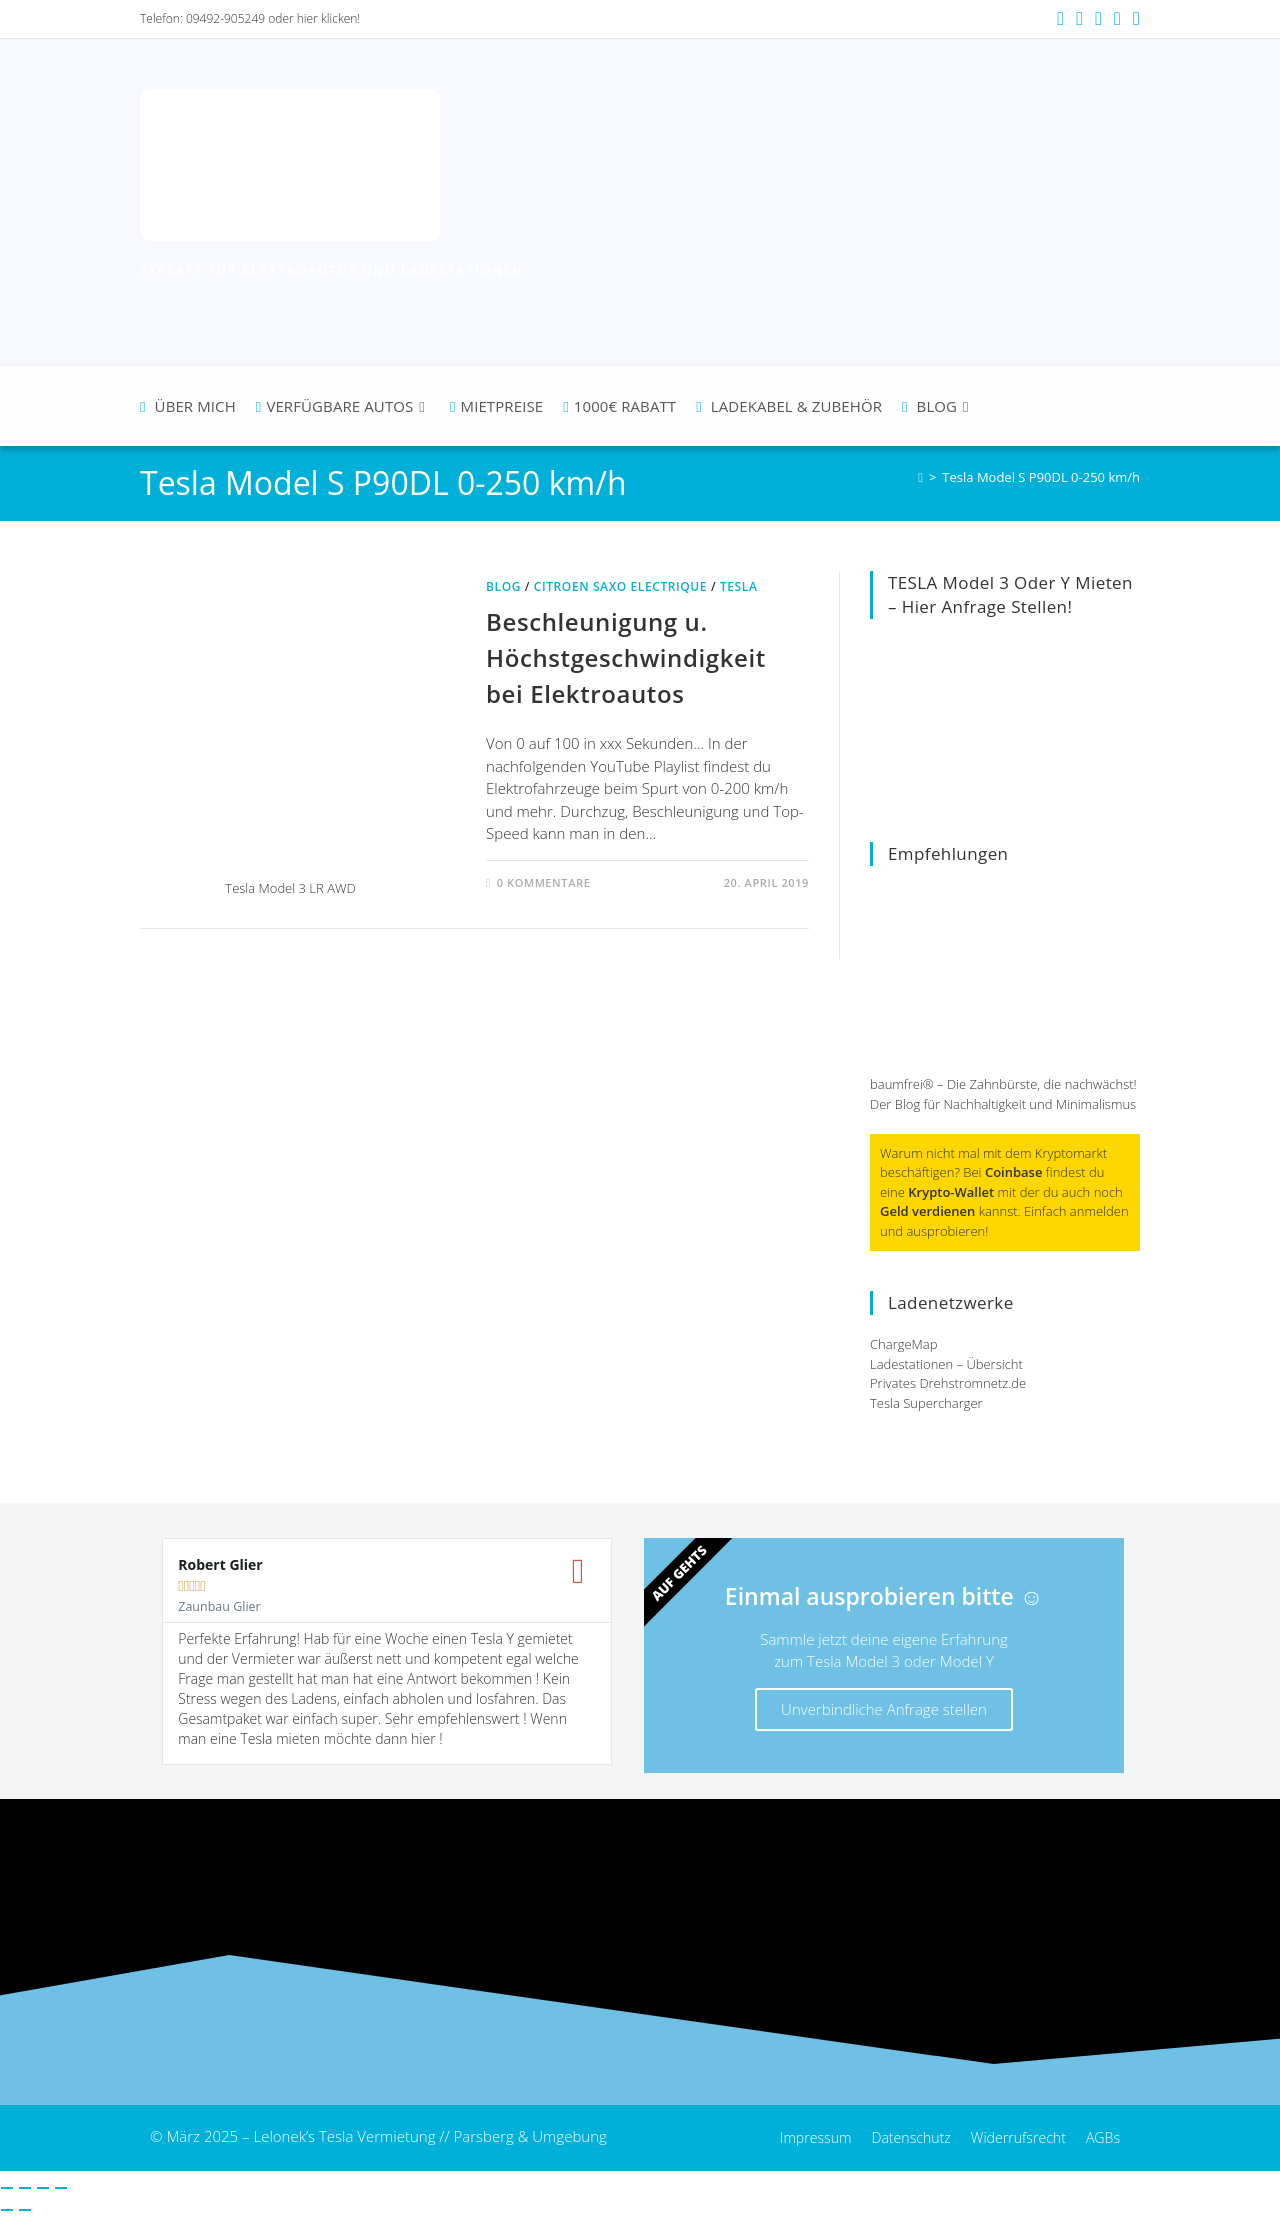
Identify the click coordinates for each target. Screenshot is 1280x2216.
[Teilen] (43, 2188)
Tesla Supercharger (926, 1403)
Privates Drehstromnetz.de (948, 1383)
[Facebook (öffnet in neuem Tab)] (1060, 19)
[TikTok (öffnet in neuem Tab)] (1133, 19)
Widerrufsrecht (1013, 2138)
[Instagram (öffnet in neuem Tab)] (1079, 19)
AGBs (1102, 2138)
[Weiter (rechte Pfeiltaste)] (25, 2210)
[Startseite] (920, 477)
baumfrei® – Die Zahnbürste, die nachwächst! (1003, 1084)
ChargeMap (903, 1344)
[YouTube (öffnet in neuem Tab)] (1098, 19)
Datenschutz (900, 2138)
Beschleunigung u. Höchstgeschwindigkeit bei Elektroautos (626, 657)
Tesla (739, 586)
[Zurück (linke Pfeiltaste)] (7, 2210)
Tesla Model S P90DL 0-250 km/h (1041, 477)
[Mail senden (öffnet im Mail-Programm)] (1117, 19)
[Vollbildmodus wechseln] (25, 2188)
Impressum (800, 2138)
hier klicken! (328, 18)
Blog (503, 586)
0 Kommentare (544, 882)
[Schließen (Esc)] (61, 2188)
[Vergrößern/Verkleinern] (7, 2188)
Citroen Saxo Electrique (620, 586)
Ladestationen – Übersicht (946, 1364)
